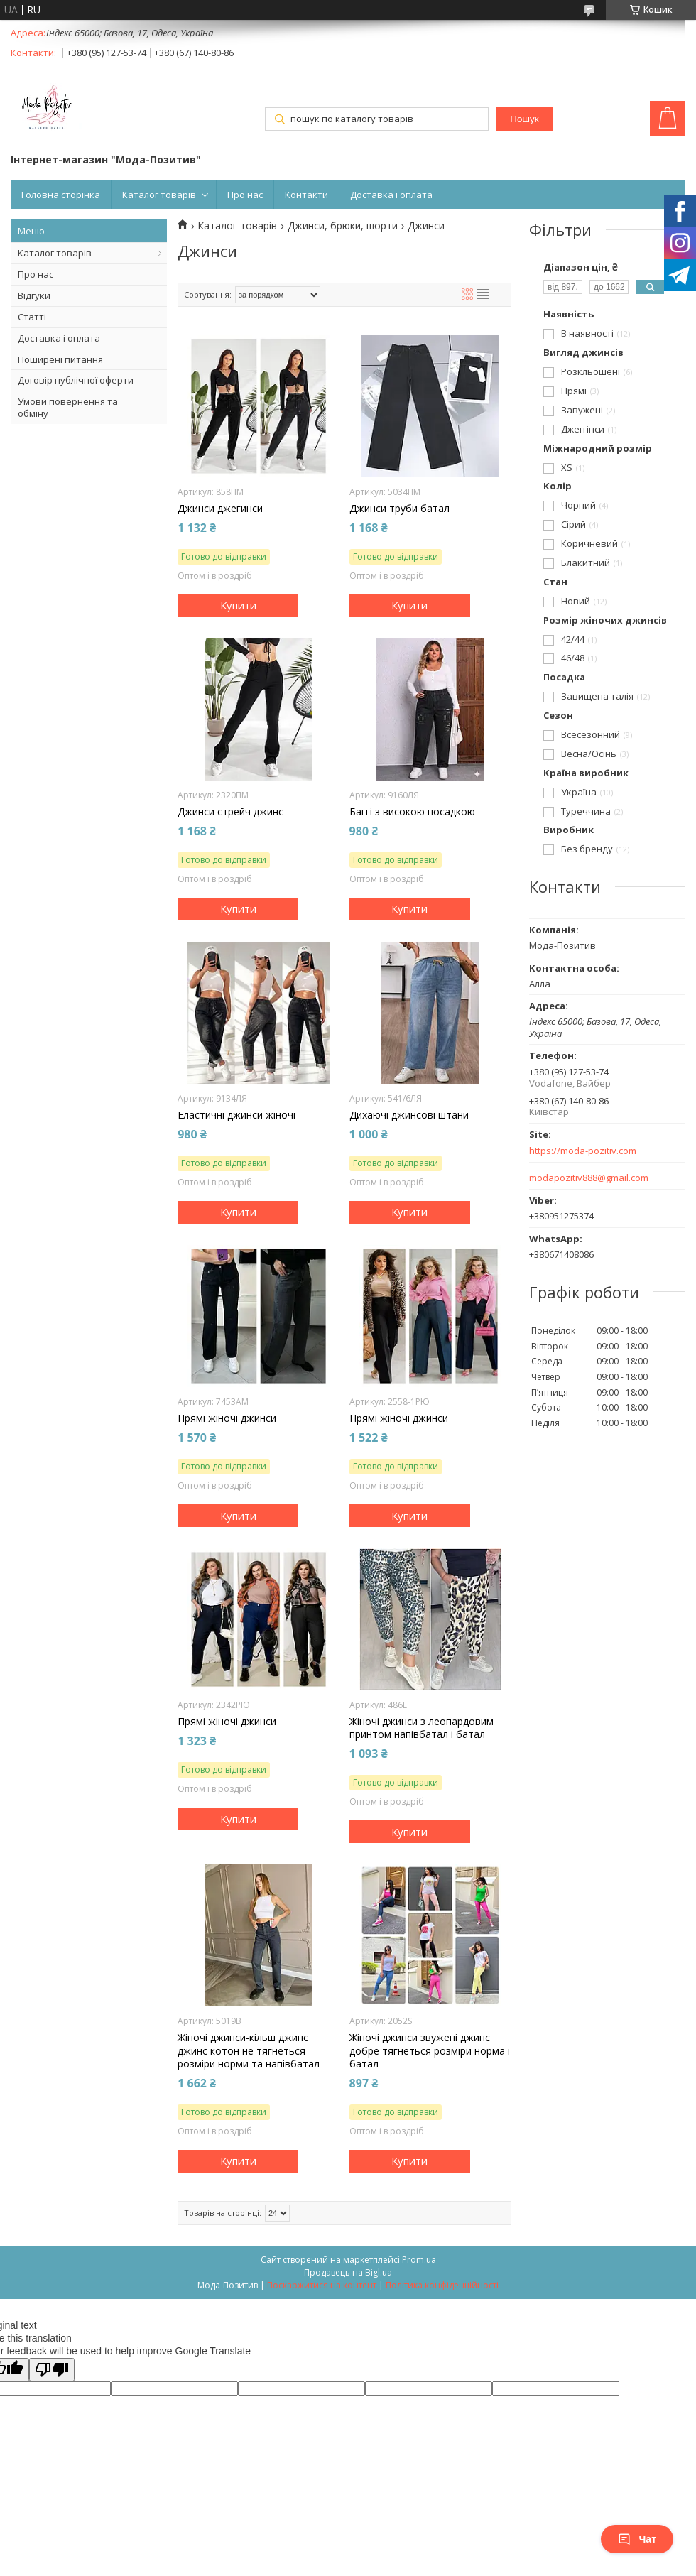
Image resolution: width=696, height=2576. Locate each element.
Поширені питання (60, 359)
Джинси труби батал (399, 508)
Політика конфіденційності (442, 2285)
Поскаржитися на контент (321, 2285)
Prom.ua (419, 2260)
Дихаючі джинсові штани (409, 1115)
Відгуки (34, 295)
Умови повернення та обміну (68, 407)
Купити (238, 605)
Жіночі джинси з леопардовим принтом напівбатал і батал (421, 1728)
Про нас (245, 194)
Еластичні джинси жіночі (236, 1115)
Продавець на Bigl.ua (348, 2272)
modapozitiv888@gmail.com (588, 1178)
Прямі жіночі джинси (227, 1418)
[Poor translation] (52, 2369)
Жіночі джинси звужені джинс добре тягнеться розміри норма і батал (429, 2050)
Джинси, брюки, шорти (343, 225)
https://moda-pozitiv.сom (582, 1151)
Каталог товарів (159, 194)
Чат (637, 2539)
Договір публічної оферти (76, 380)
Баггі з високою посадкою (412, 811)
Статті (32, 316)
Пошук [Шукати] (524, 119)
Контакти (306, 194)
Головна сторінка (60, 194)
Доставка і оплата (391, 194)
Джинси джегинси (220, 508)
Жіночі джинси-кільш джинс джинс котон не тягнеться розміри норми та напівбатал (249, 2050)
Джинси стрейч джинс (230, 811)
